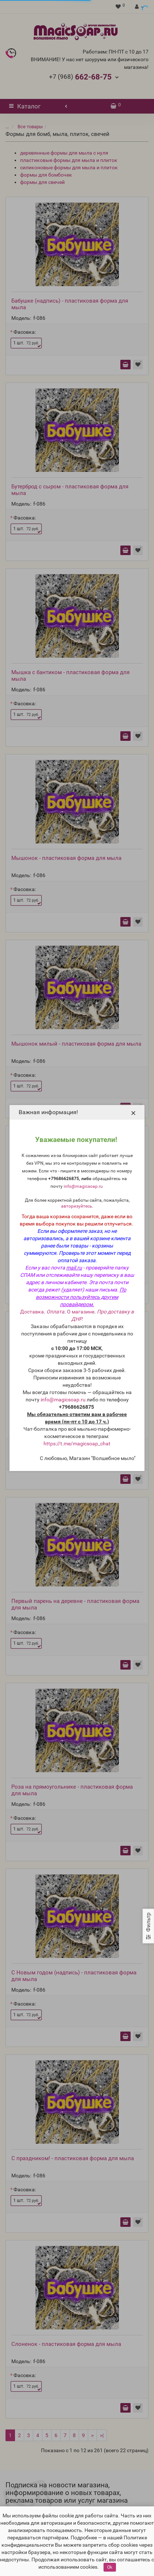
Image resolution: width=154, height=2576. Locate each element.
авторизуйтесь (76, 1206)
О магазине (80, 1312)
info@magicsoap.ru (83, 1186)
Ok (109, 2567)
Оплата (55, 1312)
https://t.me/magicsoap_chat (77, 1443)
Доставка (32, 1312)
